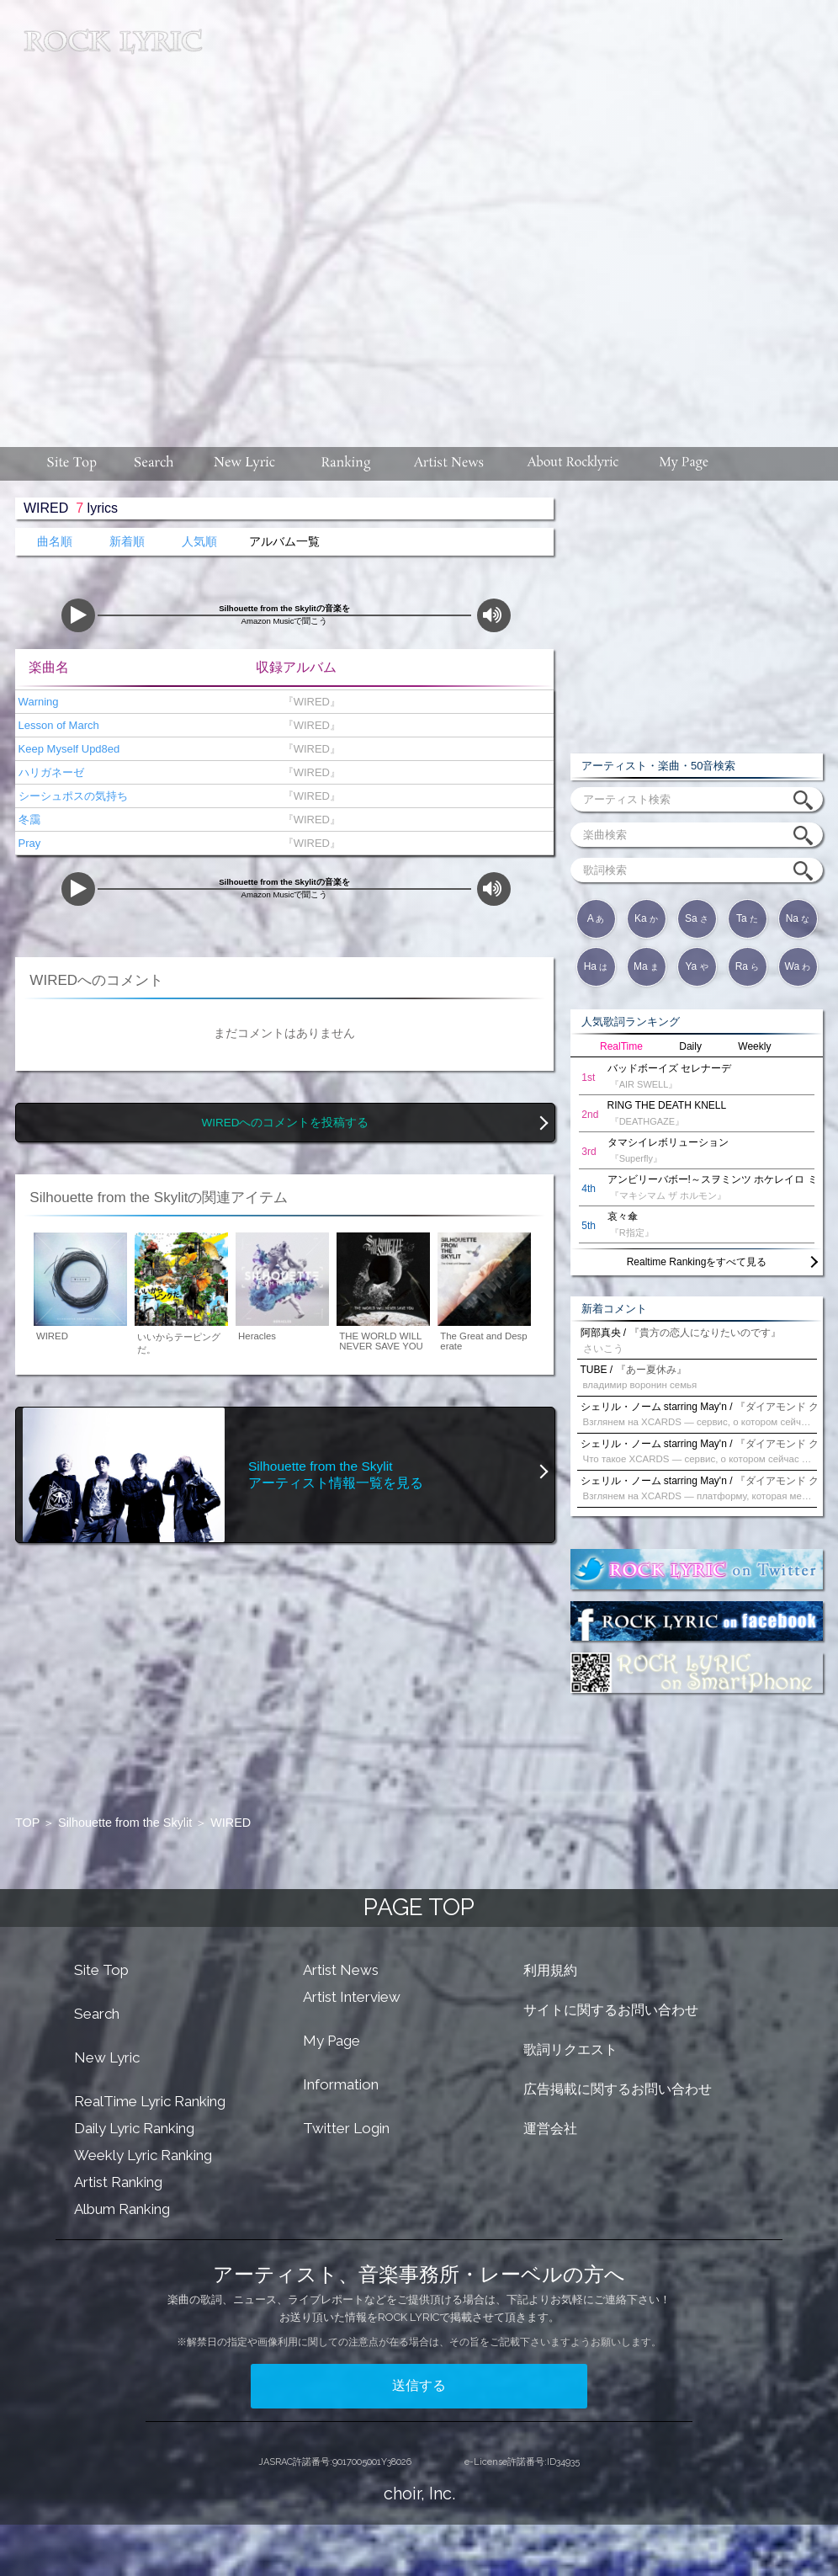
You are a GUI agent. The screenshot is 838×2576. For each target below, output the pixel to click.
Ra (747, 966)
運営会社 (550, 2129)
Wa (798, 966)
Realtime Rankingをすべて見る (697, 1262)
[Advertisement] (198, 215)
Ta (747, 918)
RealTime (621, 1046)
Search (96, 2013)
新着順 (127, 541)
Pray (27, 843)
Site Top (101, 1969)
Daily (690, 1046)
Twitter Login (346, 2128)
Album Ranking (122, 2209)
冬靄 (27, 819)
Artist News (341, 1969)
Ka (646, 918)
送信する (419, 2385)
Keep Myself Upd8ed (67, 748)
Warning (37, 701)
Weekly (754, 1046)
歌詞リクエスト (570, 2049)
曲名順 (54, 541)
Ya (696, 966)
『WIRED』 (308, 701)
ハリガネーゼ (49, 772)
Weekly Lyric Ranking (143, 2155)
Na (798, 918)
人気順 (199, 541)
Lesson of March (57, 725)
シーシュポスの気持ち (71, 796)
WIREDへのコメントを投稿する (285, 1122)
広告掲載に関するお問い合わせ (617, 2089)
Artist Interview (351, 1996)
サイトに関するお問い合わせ (610, 2010)
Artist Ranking (118, 2182)
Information (341, 2084)
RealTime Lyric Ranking (149, 2101)
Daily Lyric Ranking (134, 2128)
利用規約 (550, 1970)
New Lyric (107, 2057)
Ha (596, 966)
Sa (696, 918)
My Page (331, 2040)
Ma (646, 966)
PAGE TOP (419, 1907)
